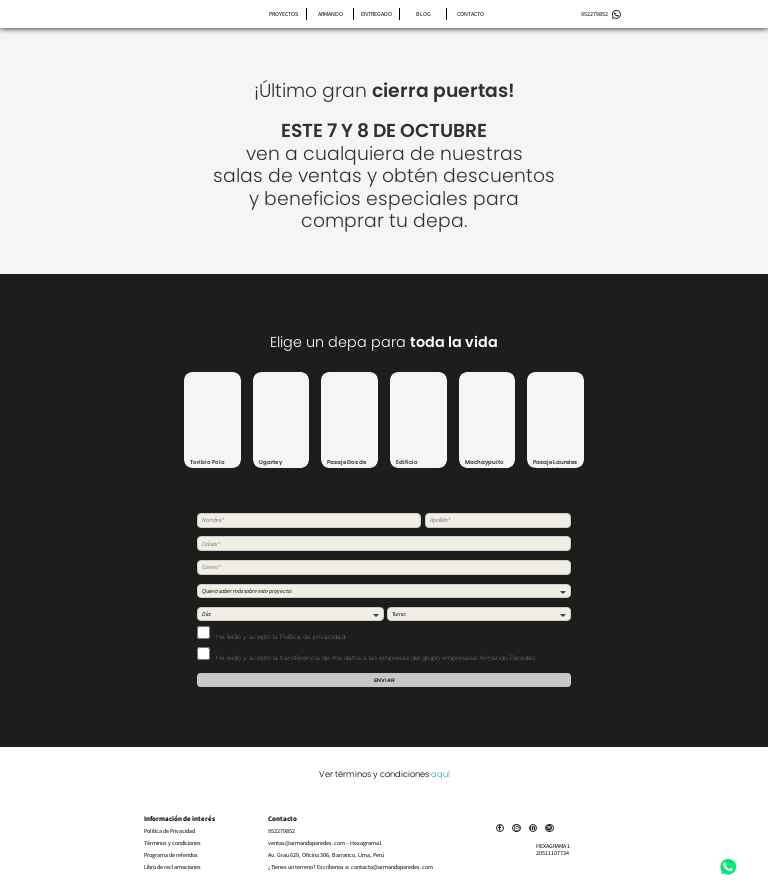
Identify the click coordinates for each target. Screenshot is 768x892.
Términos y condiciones (172, 843)
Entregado (376, 14)
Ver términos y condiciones (384, 774)
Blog (423, 14)
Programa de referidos (171, 855)
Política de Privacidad (169, 831)
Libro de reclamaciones (172, 867)
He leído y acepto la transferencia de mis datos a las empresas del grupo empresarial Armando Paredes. (366, 654)
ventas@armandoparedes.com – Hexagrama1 (325, 843)
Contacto (470, 14)
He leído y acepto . (271, 633)
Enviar (384, 680)
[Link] (506, 827)
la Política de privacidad (309, 637)
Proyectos (283, 14)
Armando (330, 14)
